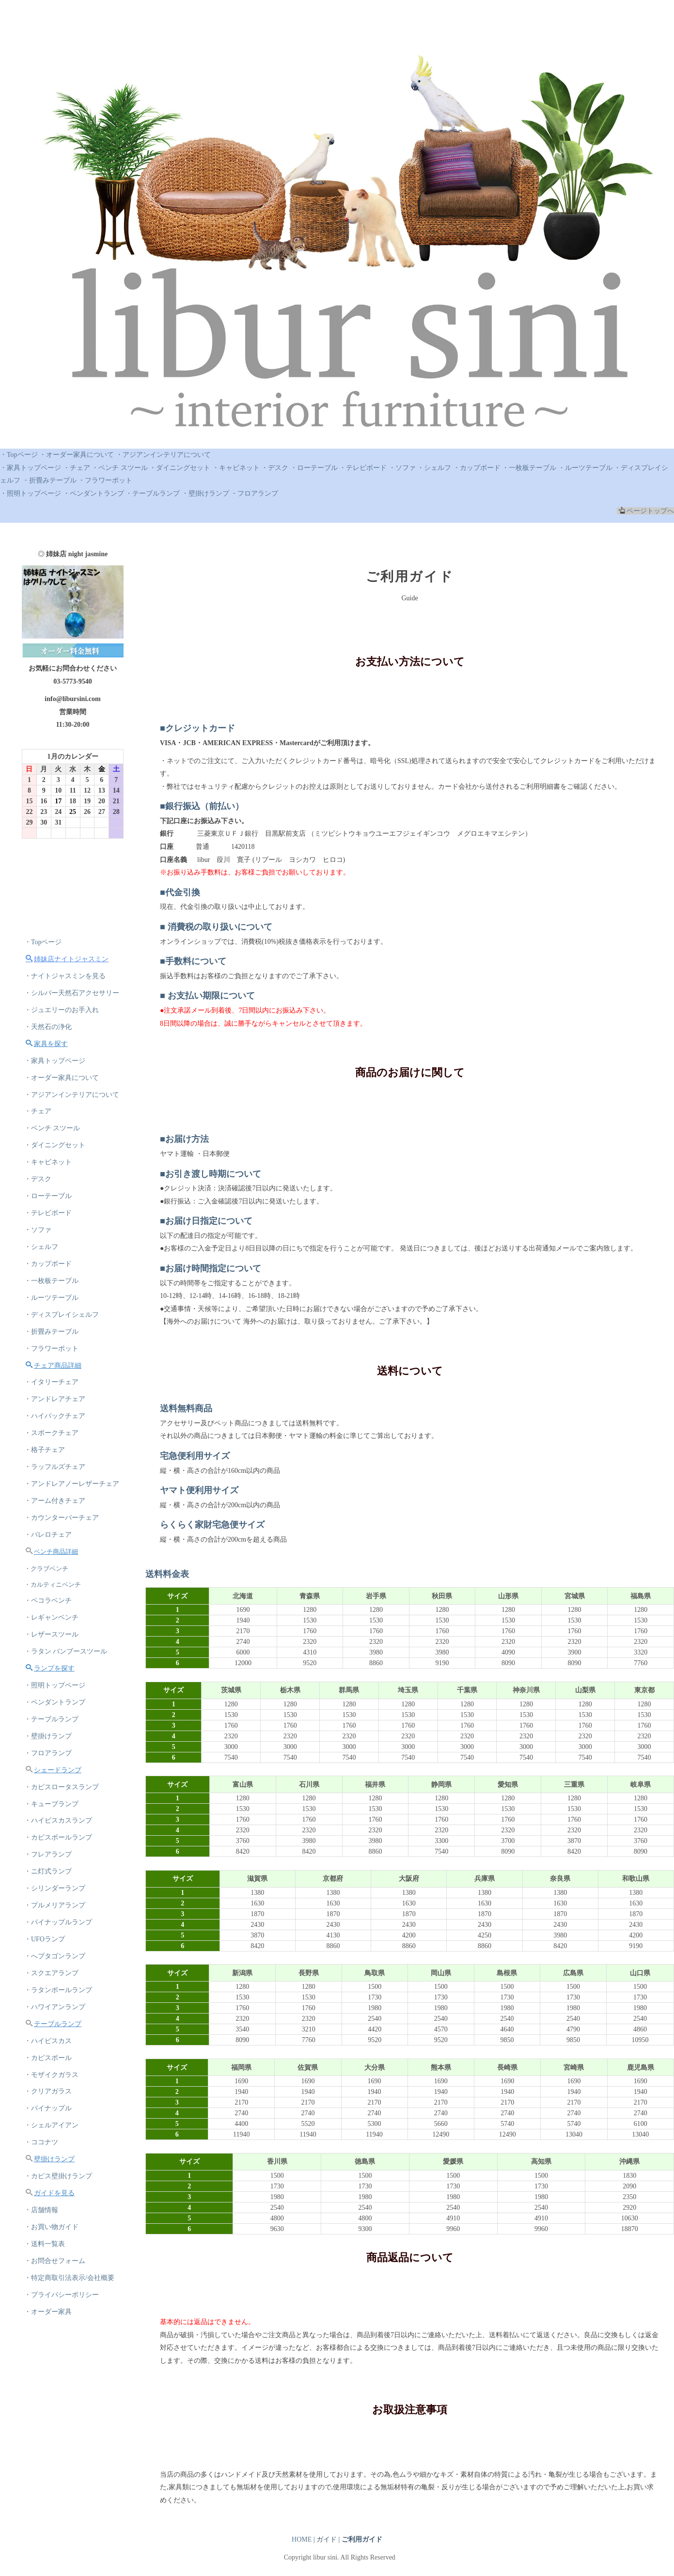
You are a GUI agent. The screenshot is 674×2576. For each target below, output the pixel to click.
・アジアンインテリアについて (163, 454)
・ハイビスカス (48, 2043)
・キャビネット (236, 467)
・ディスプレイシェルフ (61, 1315)
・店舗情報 (41, 2213)
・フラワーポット (105, 480)
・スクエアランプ (51, 1975)
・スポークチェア (51, 1434)
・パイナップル (48, 2111)
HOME (302, 2539)
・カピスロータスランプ (61, 1789)
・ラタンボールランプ (58, 1992)
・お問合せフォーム (54, 2263)
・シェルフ (434, 467)
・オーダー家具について (76, 454)
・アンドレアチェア (54, 1400)
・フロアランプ (254, 493)
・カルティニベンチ (52, 1585)
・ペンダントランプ (93, 493)
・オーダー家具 (48, 2314)
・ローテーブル (314, 467)
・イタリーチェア (51, 1383)
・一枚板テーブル (529, 467)
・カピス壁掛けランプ (58, 2179)
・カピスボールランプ (58, 1839)
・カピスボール (48, 2060)
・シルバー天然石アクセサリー (71, 993)
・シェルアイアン (51, 2128)
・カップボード (477, 467)
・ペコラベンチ (48, 1602)
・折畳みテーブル (49, 480)
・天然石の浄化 (48, 1027)
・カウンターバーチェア (61, 1519)
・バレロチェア (48, 1536)
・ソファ (402, 467)
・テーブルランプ (152, 493)
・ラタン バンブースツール (66, 1653)
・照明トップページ (30, 493)
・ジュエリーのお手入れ (61, 1010)
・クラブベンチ (46, 1569)
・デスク (274, 467)
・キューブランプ (51, 1806)
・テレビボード (363, 467)
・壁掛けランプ (205, 493)
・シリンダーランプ (54, 1890)
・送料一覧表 (44, 2246)
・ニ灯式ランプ (48, 1873)
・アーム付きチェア (54, 1502)
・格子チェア (44, 1451)
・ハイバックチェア (54, 1417)
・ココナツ (41, 2145)
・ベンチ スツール (120, 467)
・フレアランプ (48, 1856)
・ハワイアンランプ (54, 2009)
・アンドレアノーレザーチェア (71, 1485)
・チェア (76, 467)
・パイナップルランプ (58, 1924)
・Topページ (19, 454)
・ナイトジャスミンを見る (65, 976)
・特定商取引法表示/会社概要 (69, 2280)
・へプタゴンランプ (54, 1958)
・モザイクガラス (51, 2077)
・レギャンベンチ (51, 1619)
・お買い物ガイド (51, 2229)
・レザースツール (51, 1636)
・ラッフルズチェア (54, 1468)
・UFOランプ (44, 1941)
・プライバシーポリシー (61, 2297)
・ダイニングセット (179, 467)
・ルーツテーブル (585, 467)
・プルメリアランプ (54, 1907)
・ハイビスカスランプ (58, 1823)
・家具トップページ (30, 467)
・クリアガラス (48, 2094)
